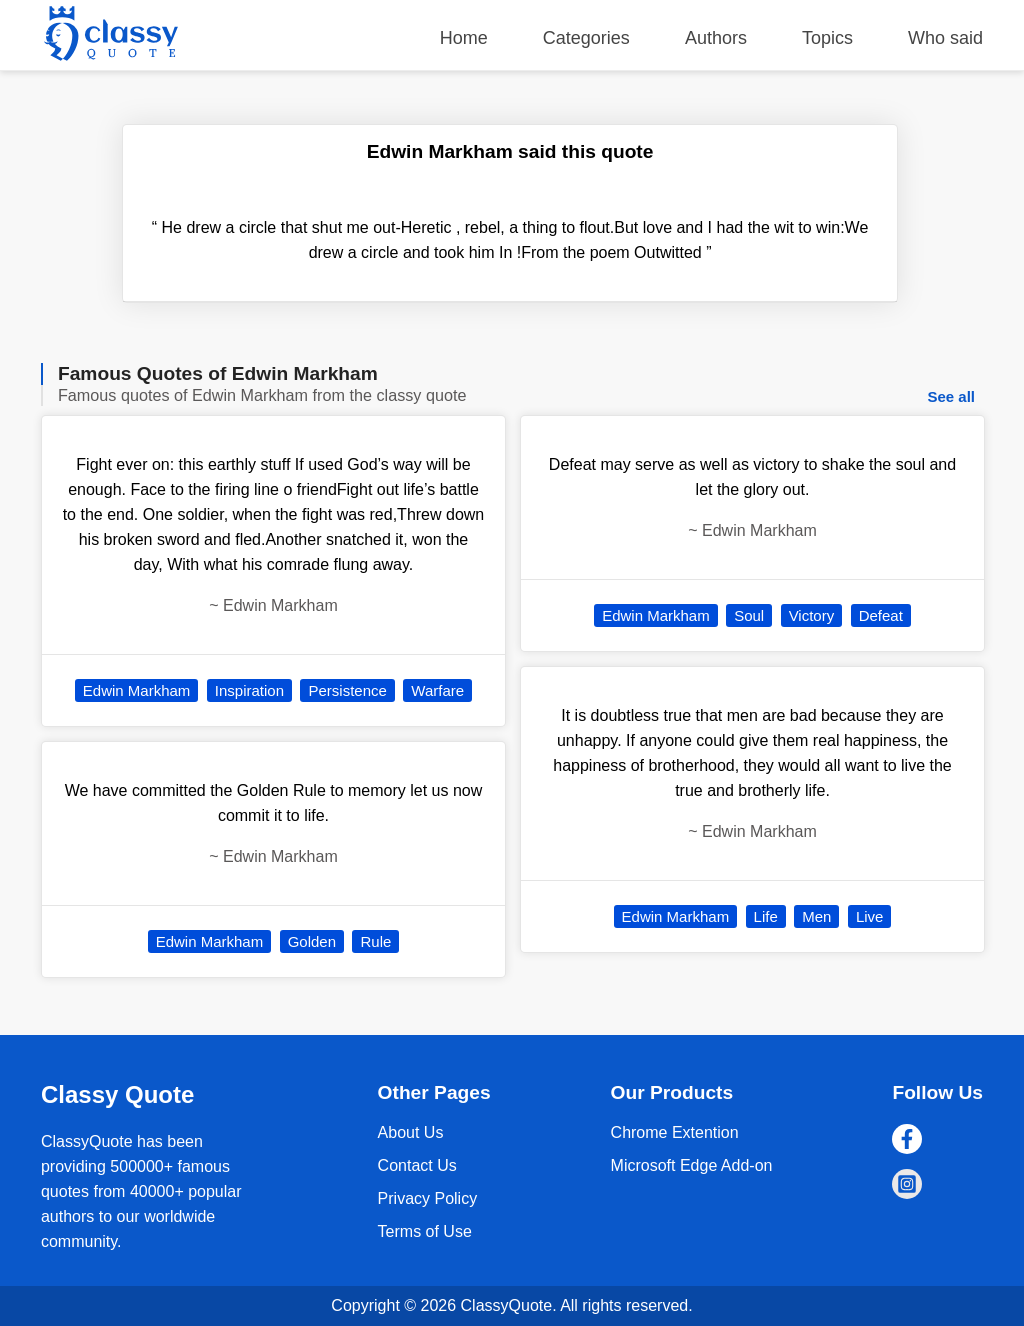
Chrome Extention (675, 1132)
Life (766, 916)
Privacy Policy (428, 1198)
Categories (586, 38)
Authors (716, 38)
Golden (312, 941)
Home (464, 38)
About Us (411, 1132)
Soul (749, 615)
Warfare (437, 690)
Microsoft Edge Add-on (692, 1165)
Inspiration (249, 690)
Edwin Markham (137, 690)
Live (870, 916)
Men (816, 916)
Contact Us (417, 1165)
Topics (827, 38)
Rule (375, 941)
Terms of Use (425, 1231)
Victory (812, 615)
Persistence (347, 690)
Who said (945, 38)
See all (951, 396)
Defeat (881, 615)
